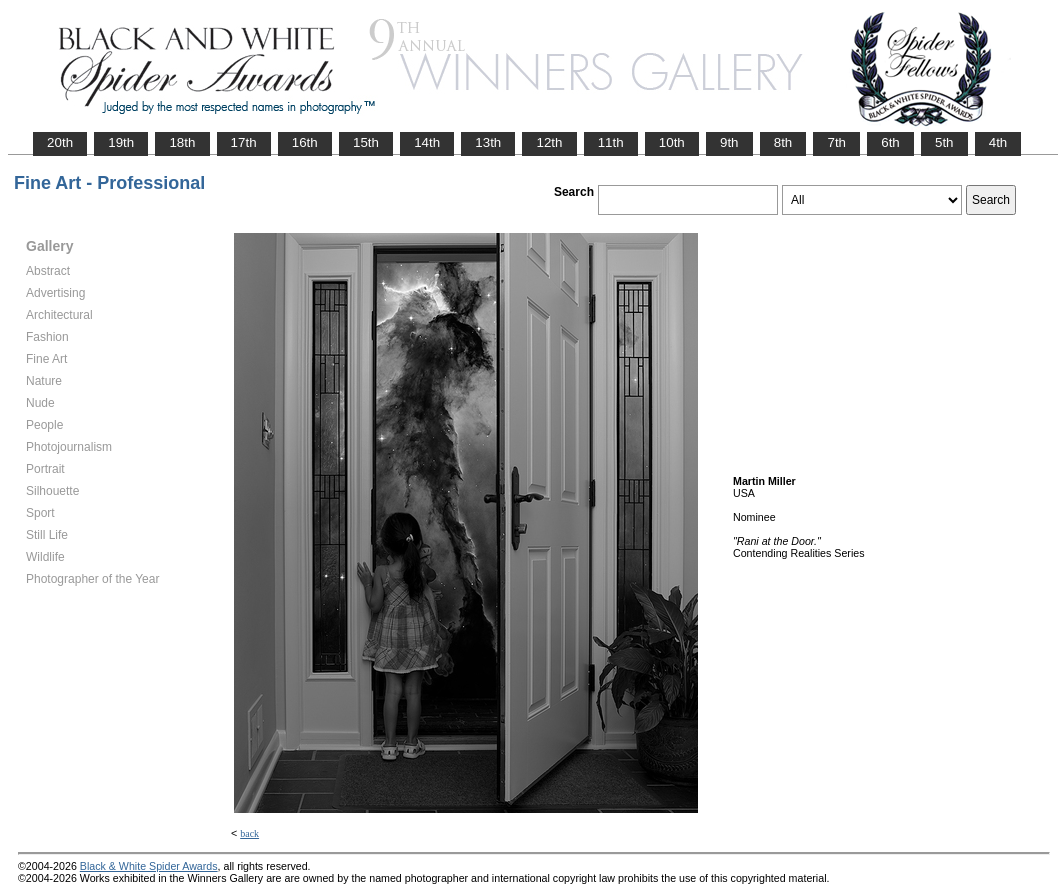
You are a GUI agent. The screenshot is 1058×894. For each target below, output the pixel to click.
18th (182, 142)
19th (121, 142)
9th (729, 142)
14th (427, 142)
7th (836, 142)
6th (890, 142)
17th (244, 142)
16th (305, 142)
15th (366, 142)
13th (488, 142)
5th (944, 142)
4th (998, 142)
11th (611, 142)
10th (672, 142)
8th (783, 142)
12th (549, 142)
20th (60, 142)
